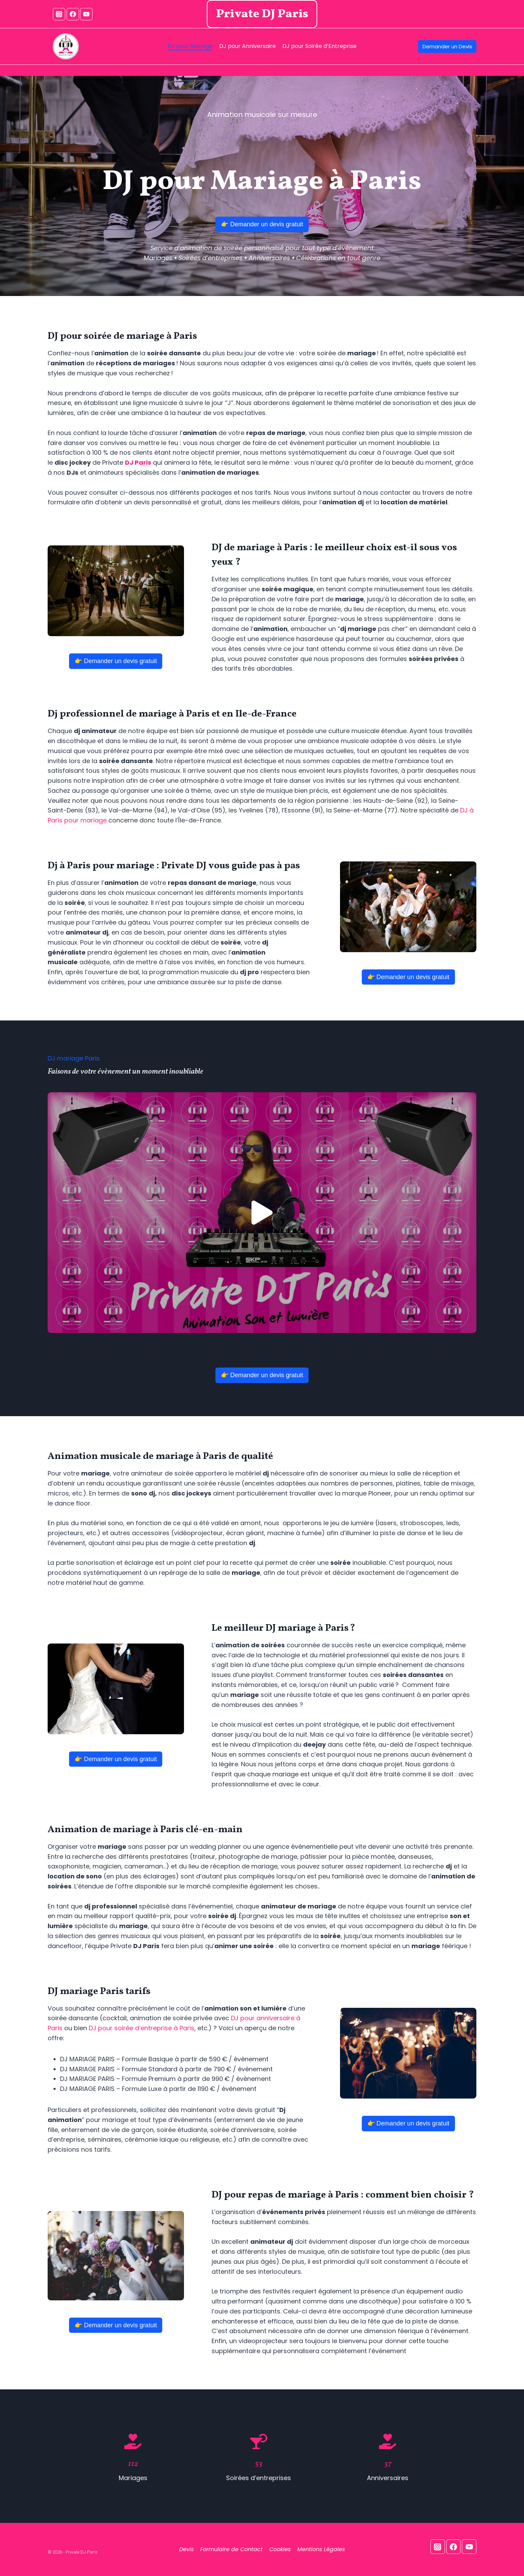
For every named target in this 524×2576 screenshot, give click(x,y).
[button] (262, 1212)
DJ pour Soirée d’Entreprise (319, 46)
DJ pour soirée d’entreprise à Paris (141, 2028)
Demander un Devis (447, 46)
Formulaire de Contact (231, 2549)
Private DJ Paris (262, 14)
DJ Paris (138, 462)
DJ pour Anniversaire (247, 46)
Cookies (280, 2549)
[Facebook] (73, 14)
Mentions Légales (321, 2549)
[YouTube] (86, 14)
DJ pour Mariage (189, 46)
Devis (186, 2549)
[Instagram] (59, 14)
